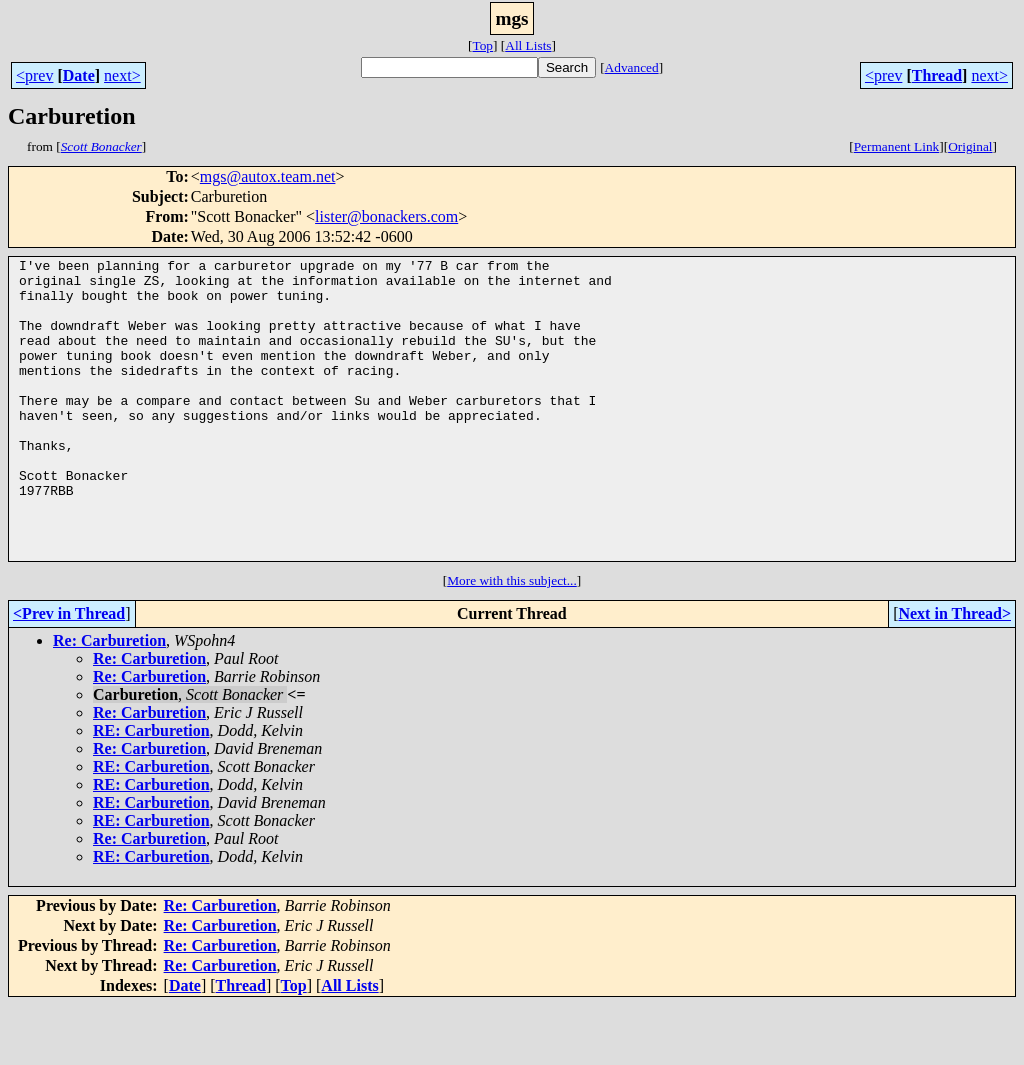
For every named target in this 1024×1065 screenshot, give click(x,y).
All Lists (528, 45)
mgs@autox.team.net (268, 176)
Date (79, 75)
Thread (937, 75)
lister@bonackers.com (386, 216)
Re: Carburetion (109, 700)
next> (122, 75)
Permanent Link (897, 146)
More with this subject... (512, 640)
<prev (34, 75)
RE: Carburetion (151, 790)
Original (970, 146)
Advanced (632, 67)
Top (482, 45)
